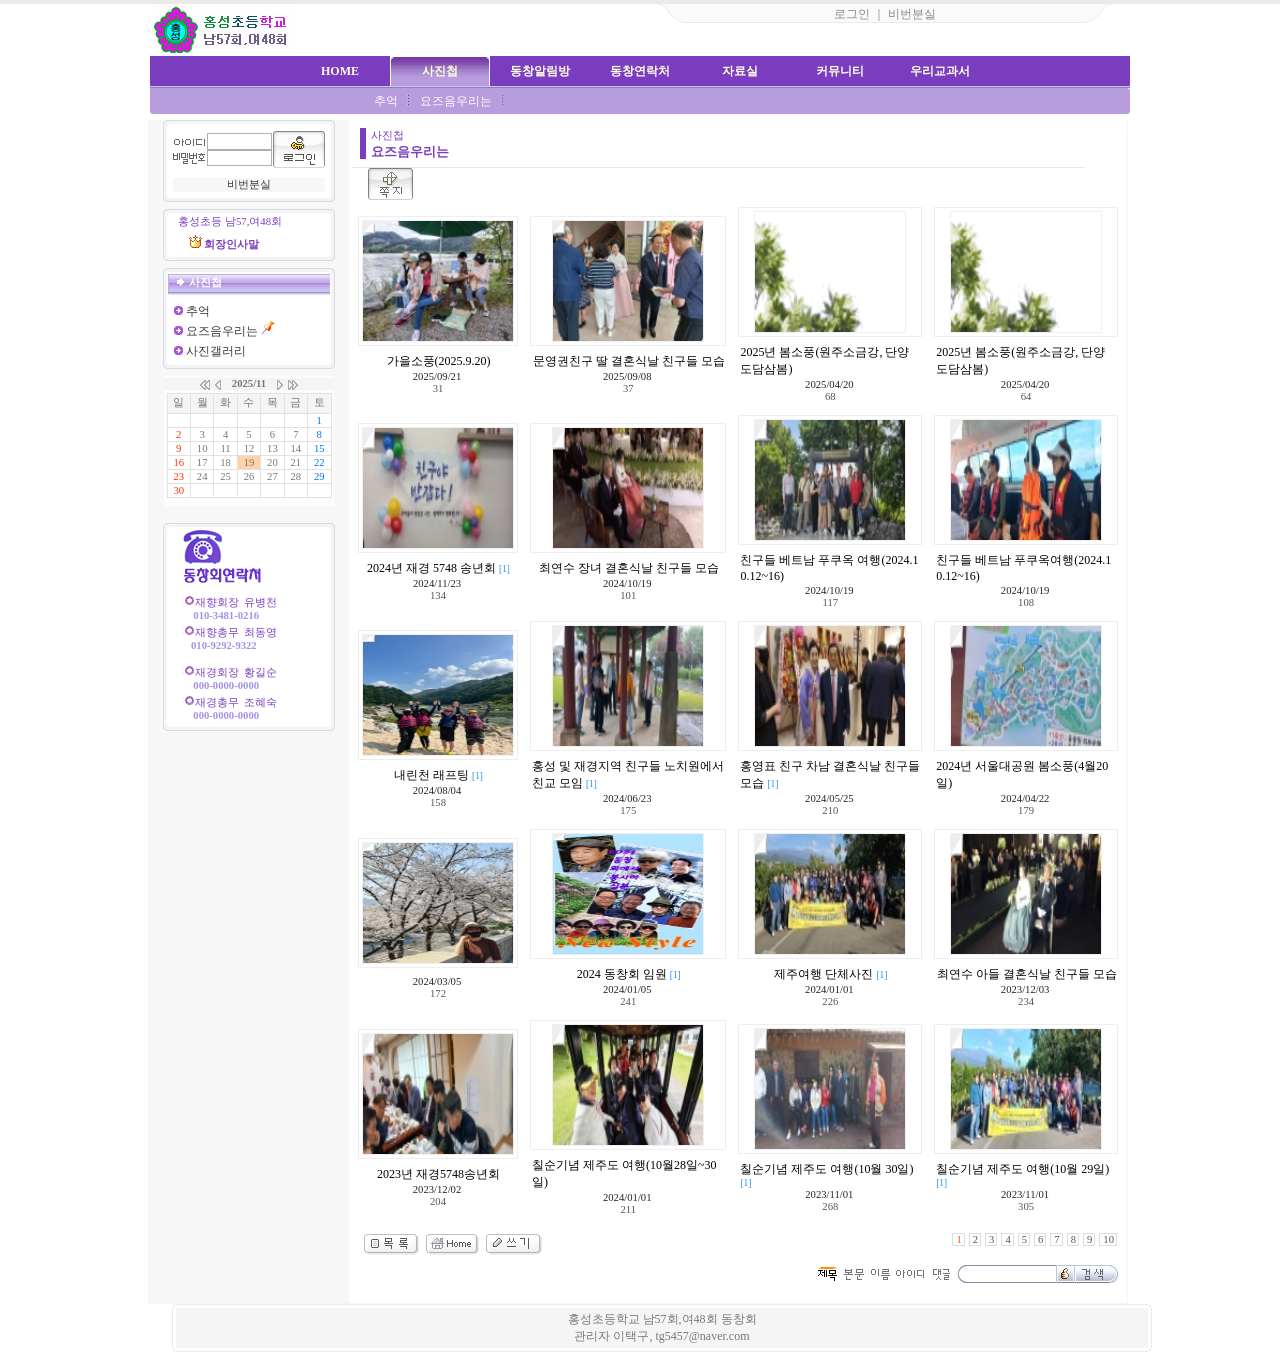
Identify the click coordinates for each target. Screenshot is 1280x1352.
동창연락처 (640, 71)
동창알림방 (540, 71)
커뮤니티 (840, 71)
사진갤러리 (216, 351)
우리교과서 (940, 71)
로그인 (852, 14)
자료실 (740, 71)
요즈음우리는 (456, 101)
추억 (386, 101)
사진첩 (440, 71)
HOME (340, 71)
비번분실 (912, 14)
